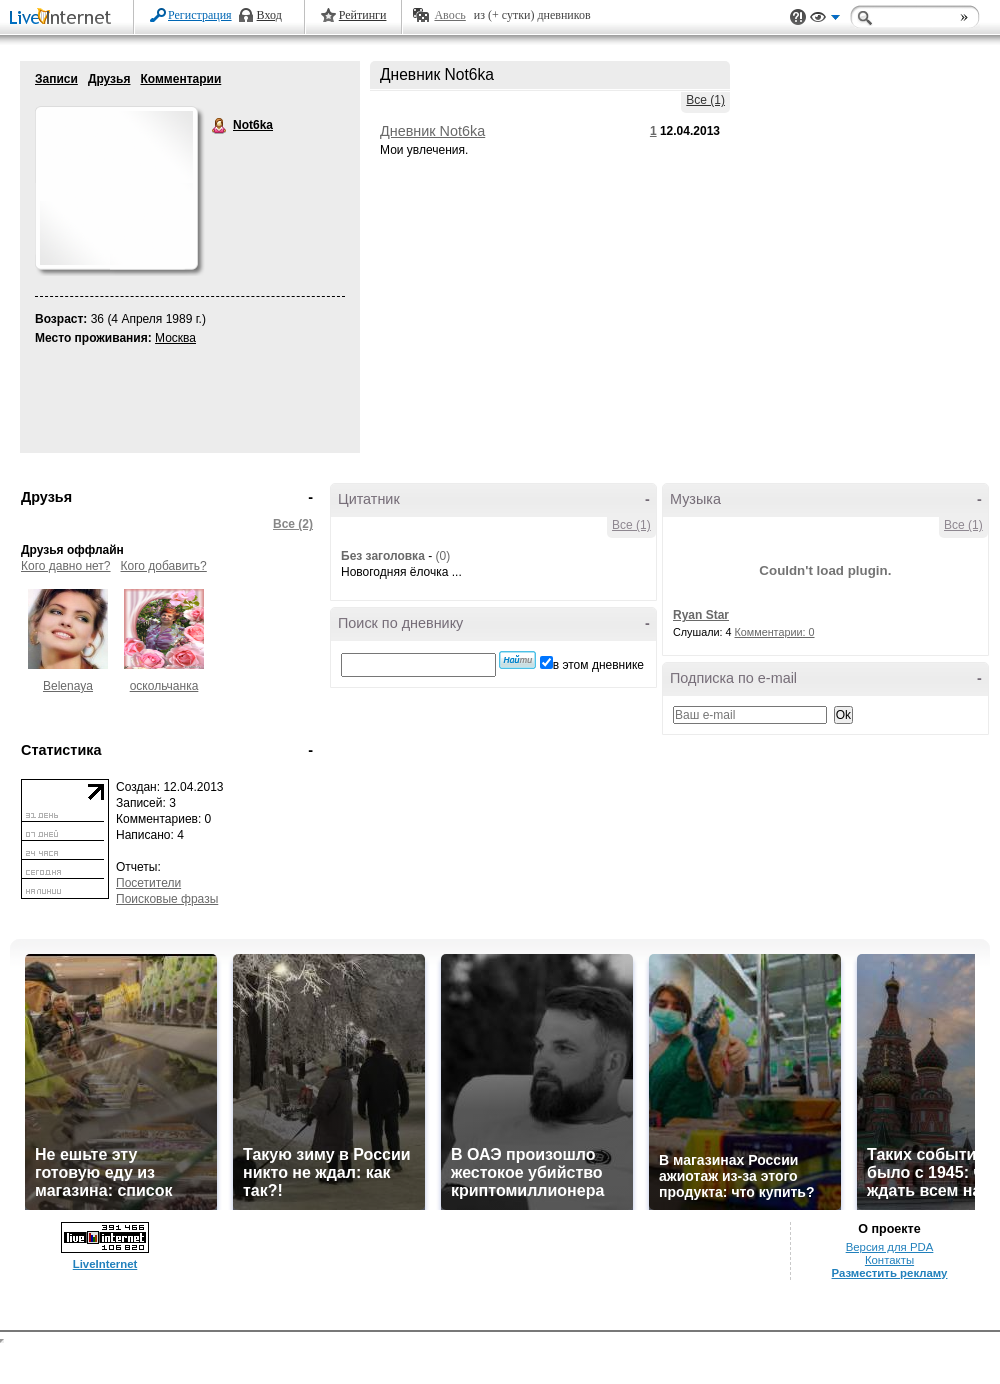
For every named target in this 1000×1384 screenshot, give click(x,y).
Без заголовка (383, 556)
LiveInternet (64, 18)
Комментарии (180, 79)
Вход (269, 15)
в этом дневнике (598, 665)
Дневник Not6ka (432, 131)
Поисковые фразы (167, 899)
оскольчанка (164, 686)
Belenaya (68, 686)
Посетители (148, 883)
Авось (449, 15)
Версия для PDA (890, 1247)
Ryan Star (701, 615)
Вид (825, 20)
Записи (56, 79)
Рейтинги (363, 15)
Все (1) (705, 100)
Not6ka (220, 126)
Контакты (889, 1260)
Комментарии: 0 (775, 632)
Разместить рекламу (890, 1273)
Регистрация (200, 15)
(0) (442, 556)
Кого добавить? (164, 566)
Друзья (109, 79)
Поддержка (798, 17)
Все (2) (293, 524)
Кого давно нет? (66, 566)
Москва (175, 338)
